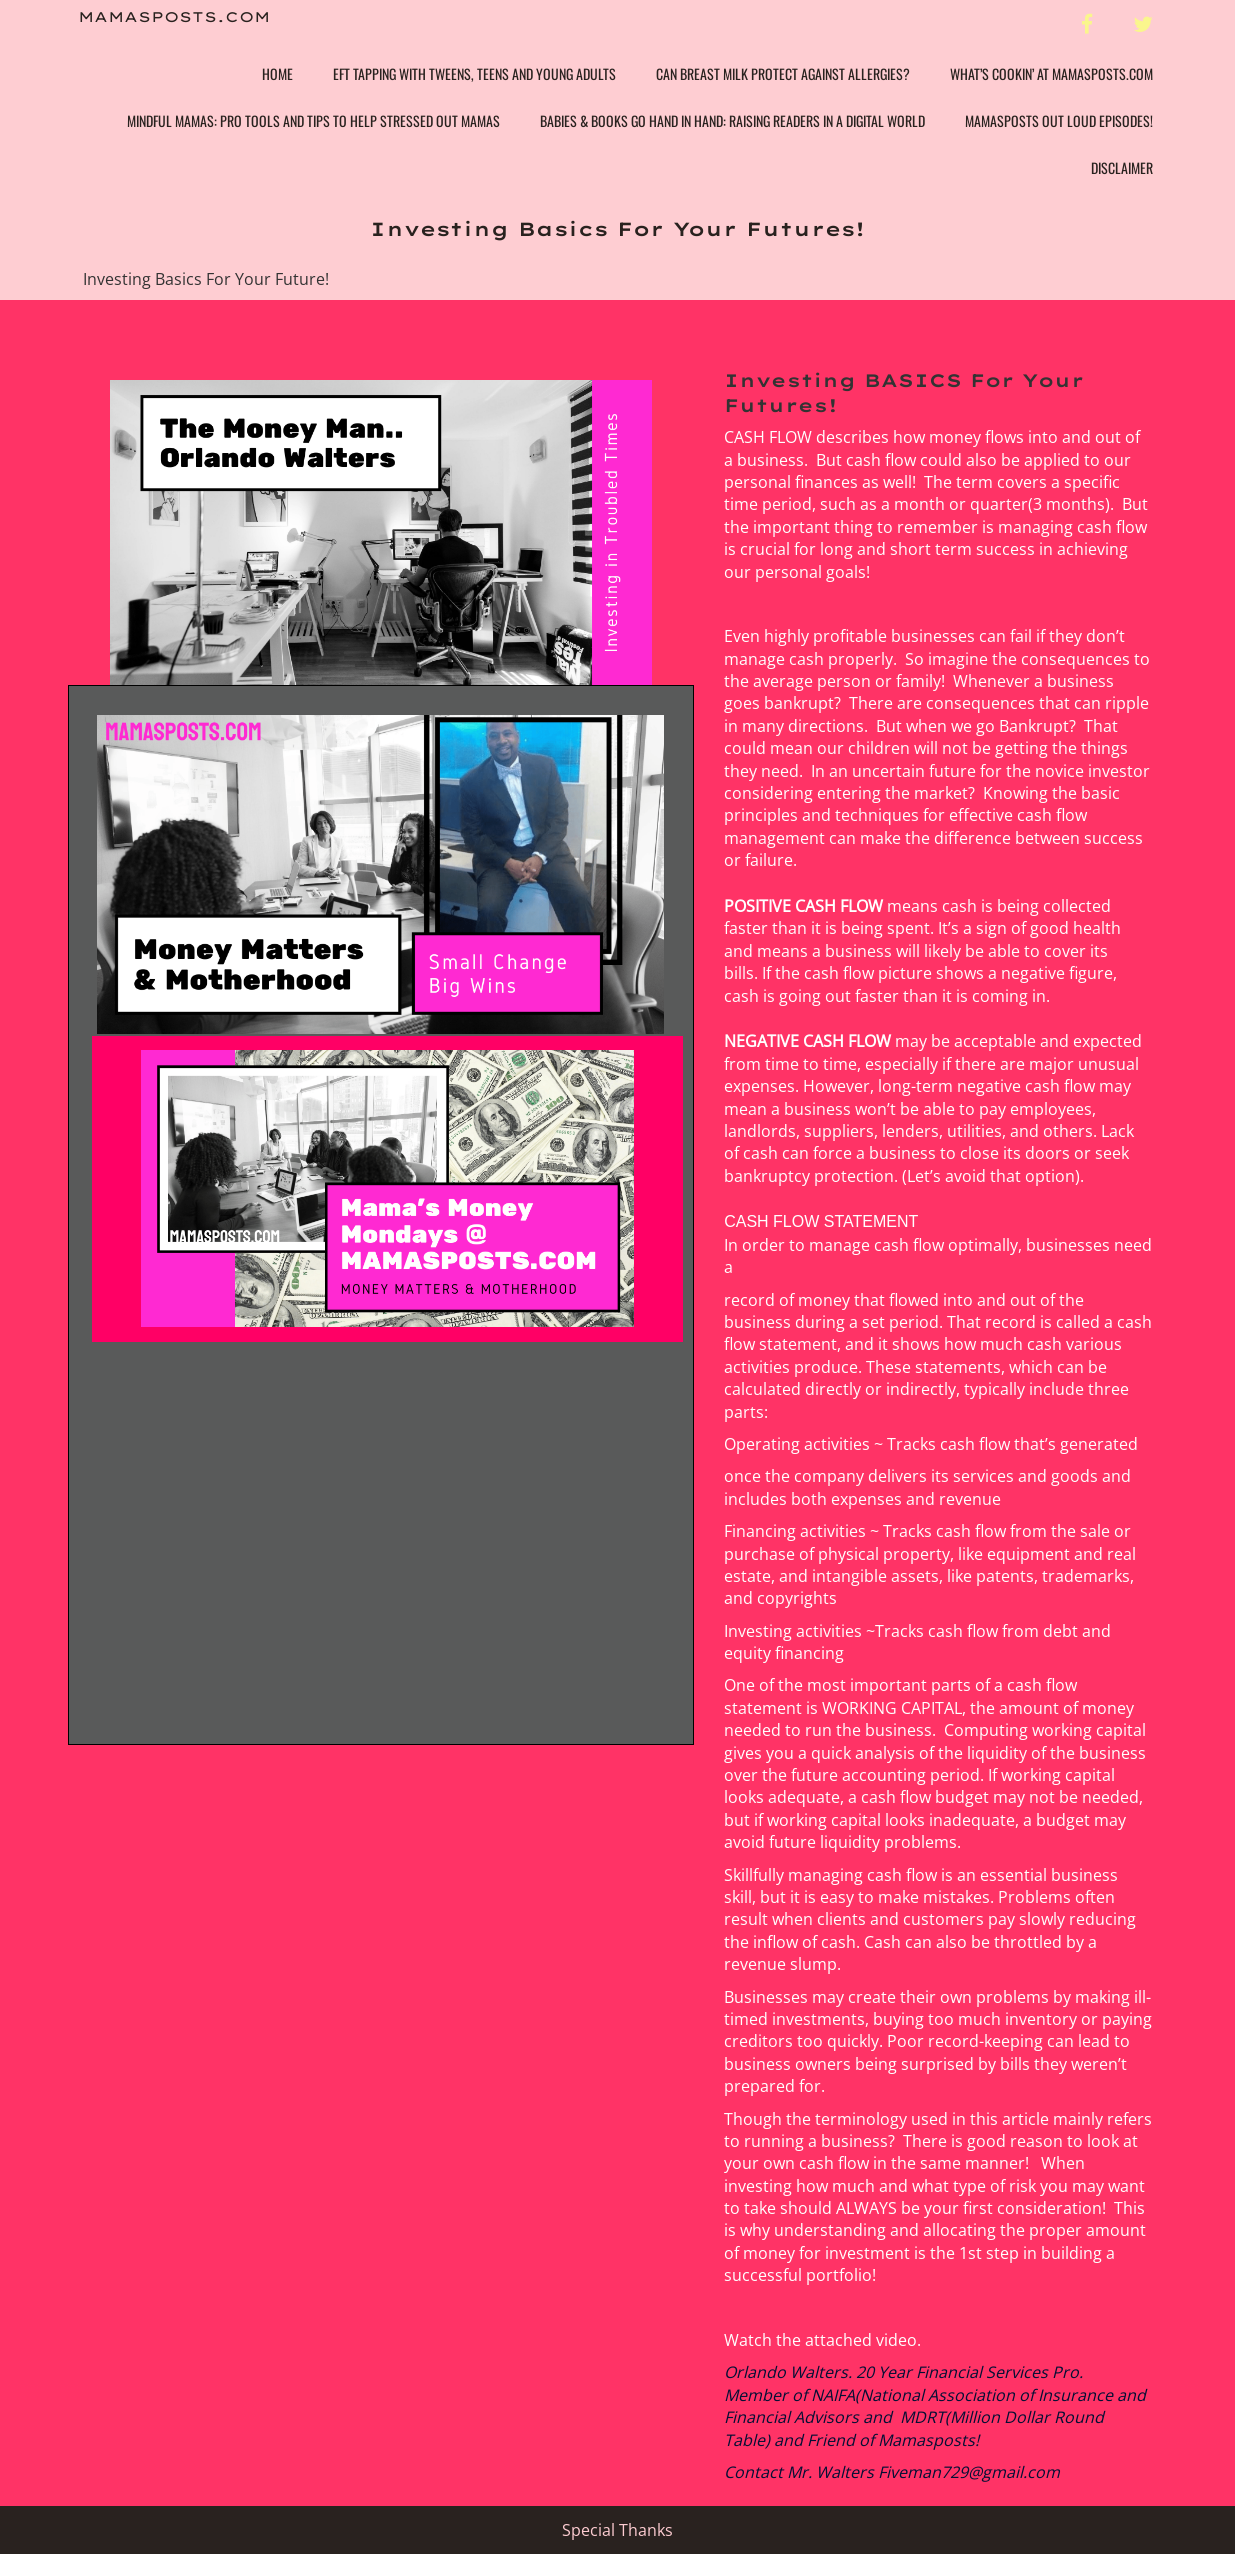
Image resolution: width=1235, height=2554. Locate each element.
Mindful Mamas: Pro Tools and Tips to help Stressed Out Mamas (313, 120)
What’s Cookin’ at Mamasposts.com (1051, 73)
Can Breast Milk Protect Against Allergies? (783, 73)
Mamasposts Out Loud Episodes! (1059, 120)
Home (277, 73)
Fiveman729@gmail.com (969, 2472)
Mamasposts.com (174, 17)
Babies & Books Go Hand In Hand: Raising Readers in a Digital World (732, 120)
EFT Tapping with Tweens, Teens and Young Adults (474, 73)
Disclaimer (1122, 167)
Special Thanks (617, 2530)
